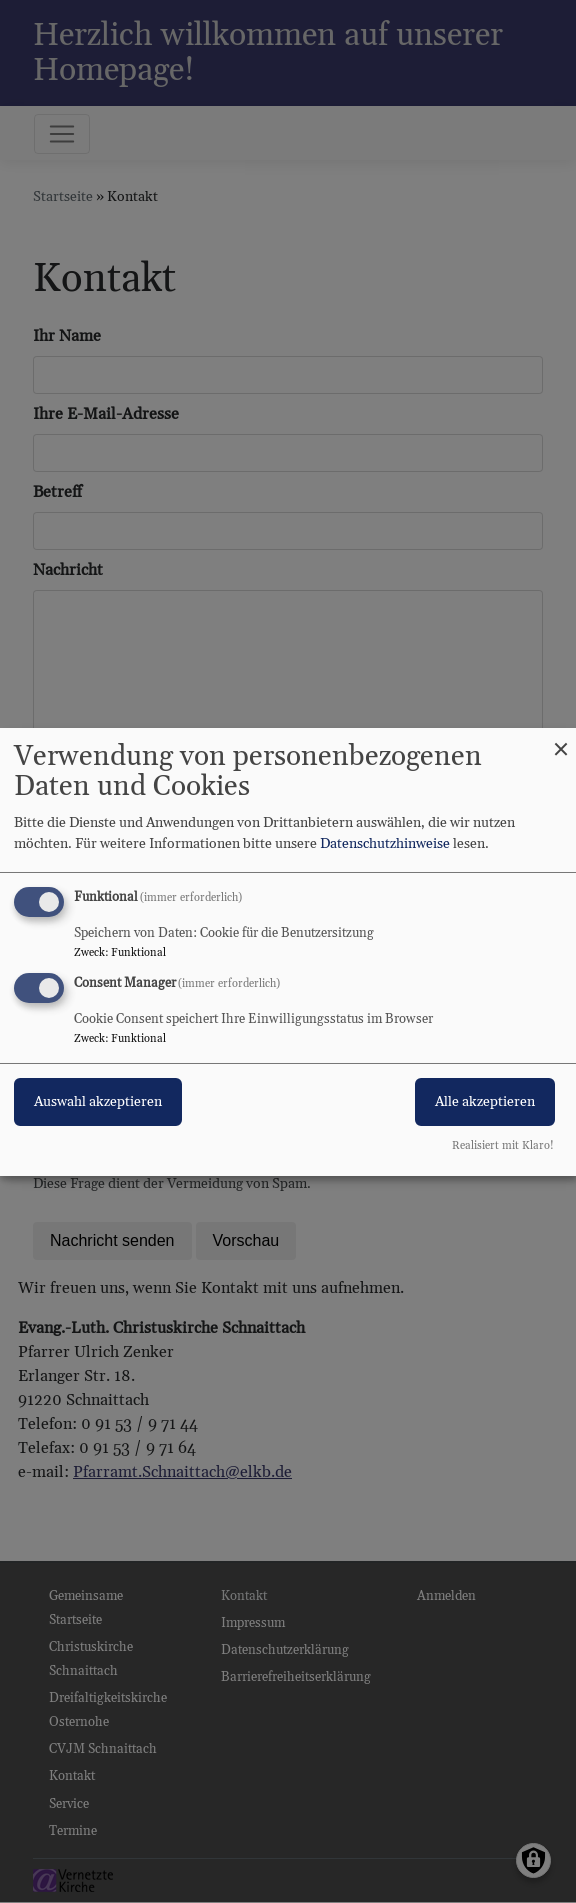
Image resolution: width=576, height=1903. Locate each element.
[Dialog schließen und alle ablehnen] (561, 739)
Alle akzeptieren (485, 1102)
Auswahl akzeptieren (98, 1102)
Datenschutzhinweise (385, 844)
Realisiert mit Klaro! (503, 1146)
